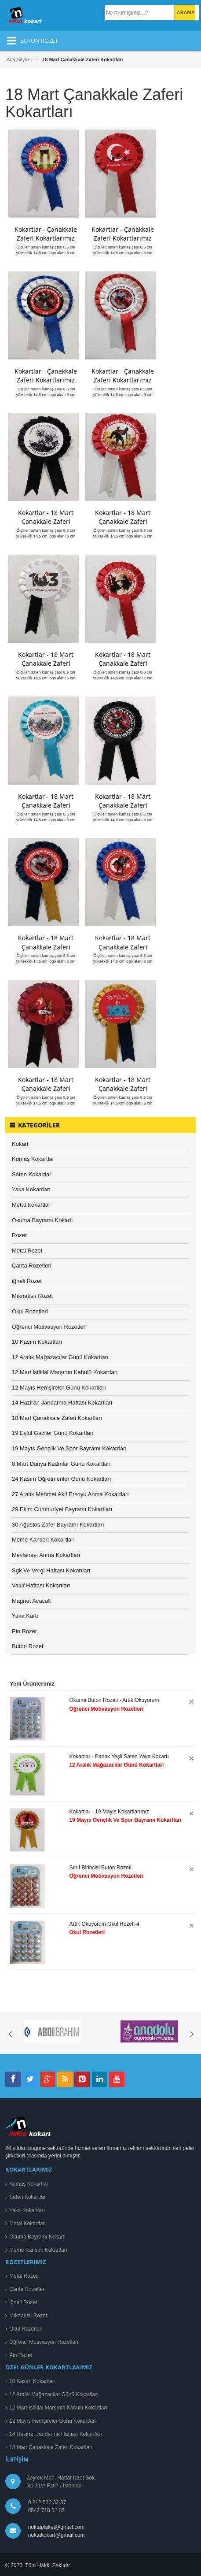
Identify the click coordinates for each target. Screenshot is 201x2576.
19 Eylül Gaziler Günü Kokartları (53, 1433)
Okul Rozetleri (30, 1311)
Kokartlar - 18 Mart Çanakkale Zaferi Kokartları (45, 947)
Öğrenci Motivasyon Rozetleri (49, 1326)
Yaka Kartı (25, 1615)
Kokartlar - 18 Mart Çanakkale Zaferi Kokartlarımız (45, 521)
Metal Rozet (27, 1250)
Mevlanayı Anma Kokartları (46, 1555)
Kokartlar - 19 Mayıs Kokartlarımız (109, 1812)
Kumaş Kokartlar (33, 1159)
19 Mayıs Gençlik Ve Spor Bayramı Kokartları (69, 1448)
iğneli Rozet (27, 1281)
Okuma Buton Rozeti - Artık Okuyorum (114, 1700)
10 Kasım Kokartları (37, 1341)
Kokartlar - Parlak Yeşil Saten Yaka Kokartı (118, 1756)
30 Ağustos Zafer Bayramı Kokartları (58, 1524)
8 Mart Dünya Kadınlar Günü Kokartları (61, 1463)
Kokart (20, 1144)
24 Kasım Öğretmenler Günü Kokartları (61, 1478)
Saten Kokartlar (31, 1174)
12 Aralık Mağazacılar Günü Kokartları (60, 1357)
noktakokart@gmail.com (55, 2535)
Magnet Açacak (31, 1600)
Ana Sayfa (18, 59)
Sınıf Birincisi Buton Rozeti (100, 1867)
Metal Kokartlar (31, 1204)
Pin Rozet (24, 1631)
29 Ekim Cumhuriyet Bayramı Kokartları (62, 1509)
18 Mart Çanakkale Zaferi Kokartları (57, 1418)
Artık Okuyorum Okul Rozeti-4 (104, 1924)
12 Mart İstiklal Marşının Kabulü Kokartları (58, 2408)
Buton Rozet (28, 1646)
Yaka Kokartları (31, 1189)
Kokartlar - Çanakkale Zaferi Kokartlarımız (46, 233)
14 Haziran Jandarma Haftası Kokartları (62, 1402)
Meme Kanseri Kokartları (43, 1539)
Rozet (19, 1235)
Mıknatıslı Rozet (32, 1296)
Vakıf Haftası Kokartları (41, 1585)
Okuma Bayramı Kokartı (42, 1220)
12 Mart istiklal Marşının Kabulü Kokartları (65, 1372)
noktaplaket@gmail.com (56, 2527)
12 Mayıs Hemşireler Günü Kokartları (59, 1387)
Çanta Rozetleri (31, 1265)
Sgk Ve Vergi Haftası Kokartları (51, 1570)
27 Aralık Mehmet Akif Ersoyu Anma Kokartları (70, 1494)
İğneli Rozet (23, 2302)
